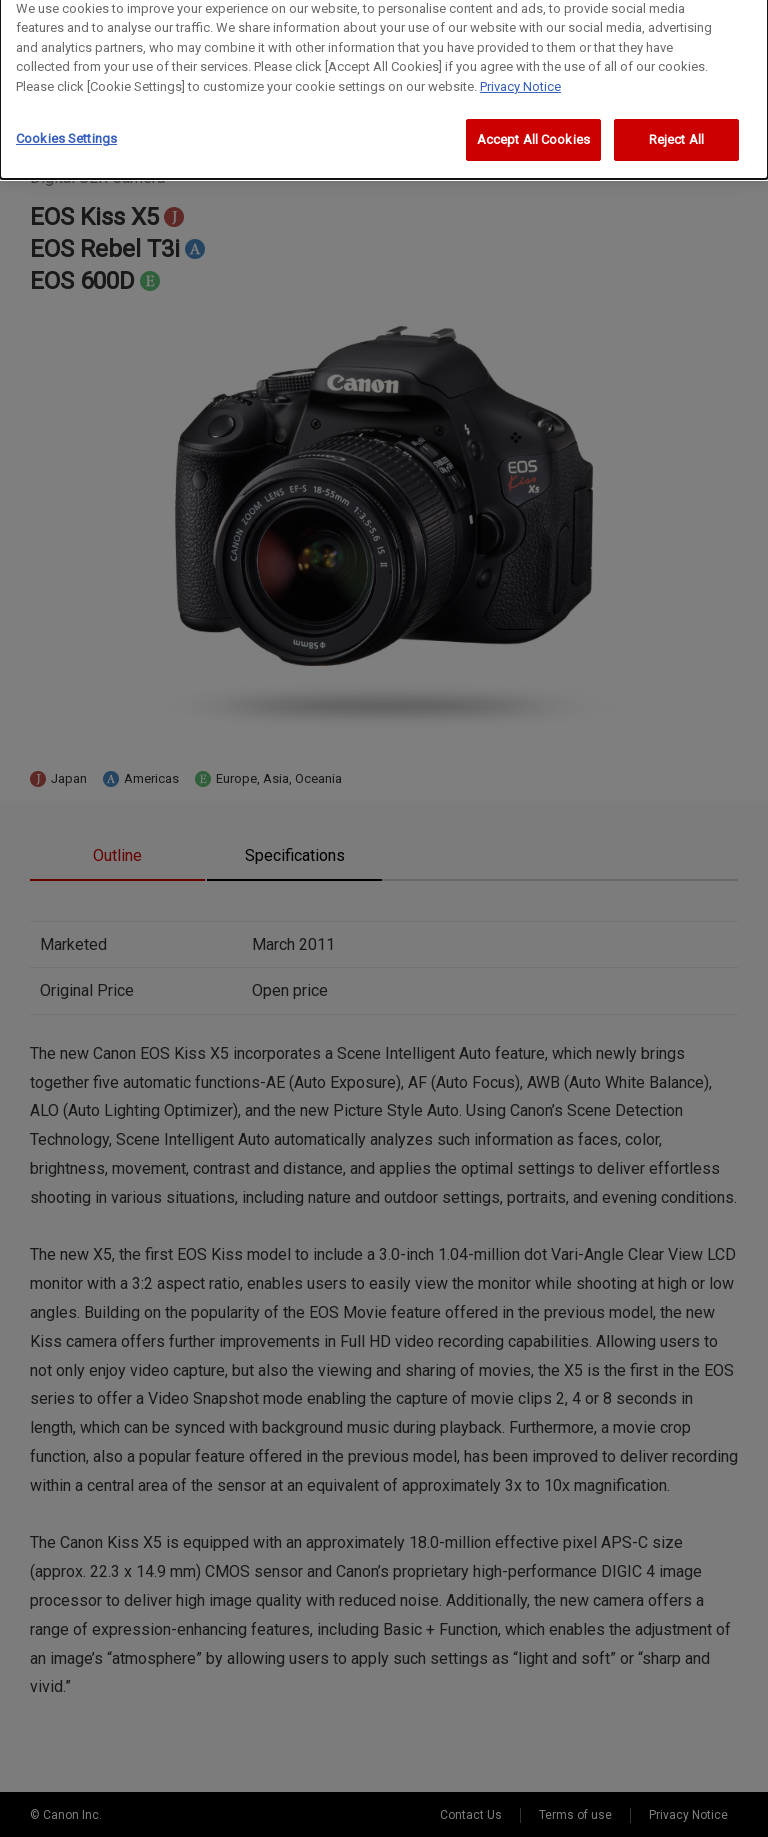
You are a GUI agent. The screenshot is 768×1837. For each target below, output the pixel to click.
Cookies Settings (66, 134)
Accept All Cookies (533, 135)
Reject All (676, 135)
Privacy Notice (520, 81)
